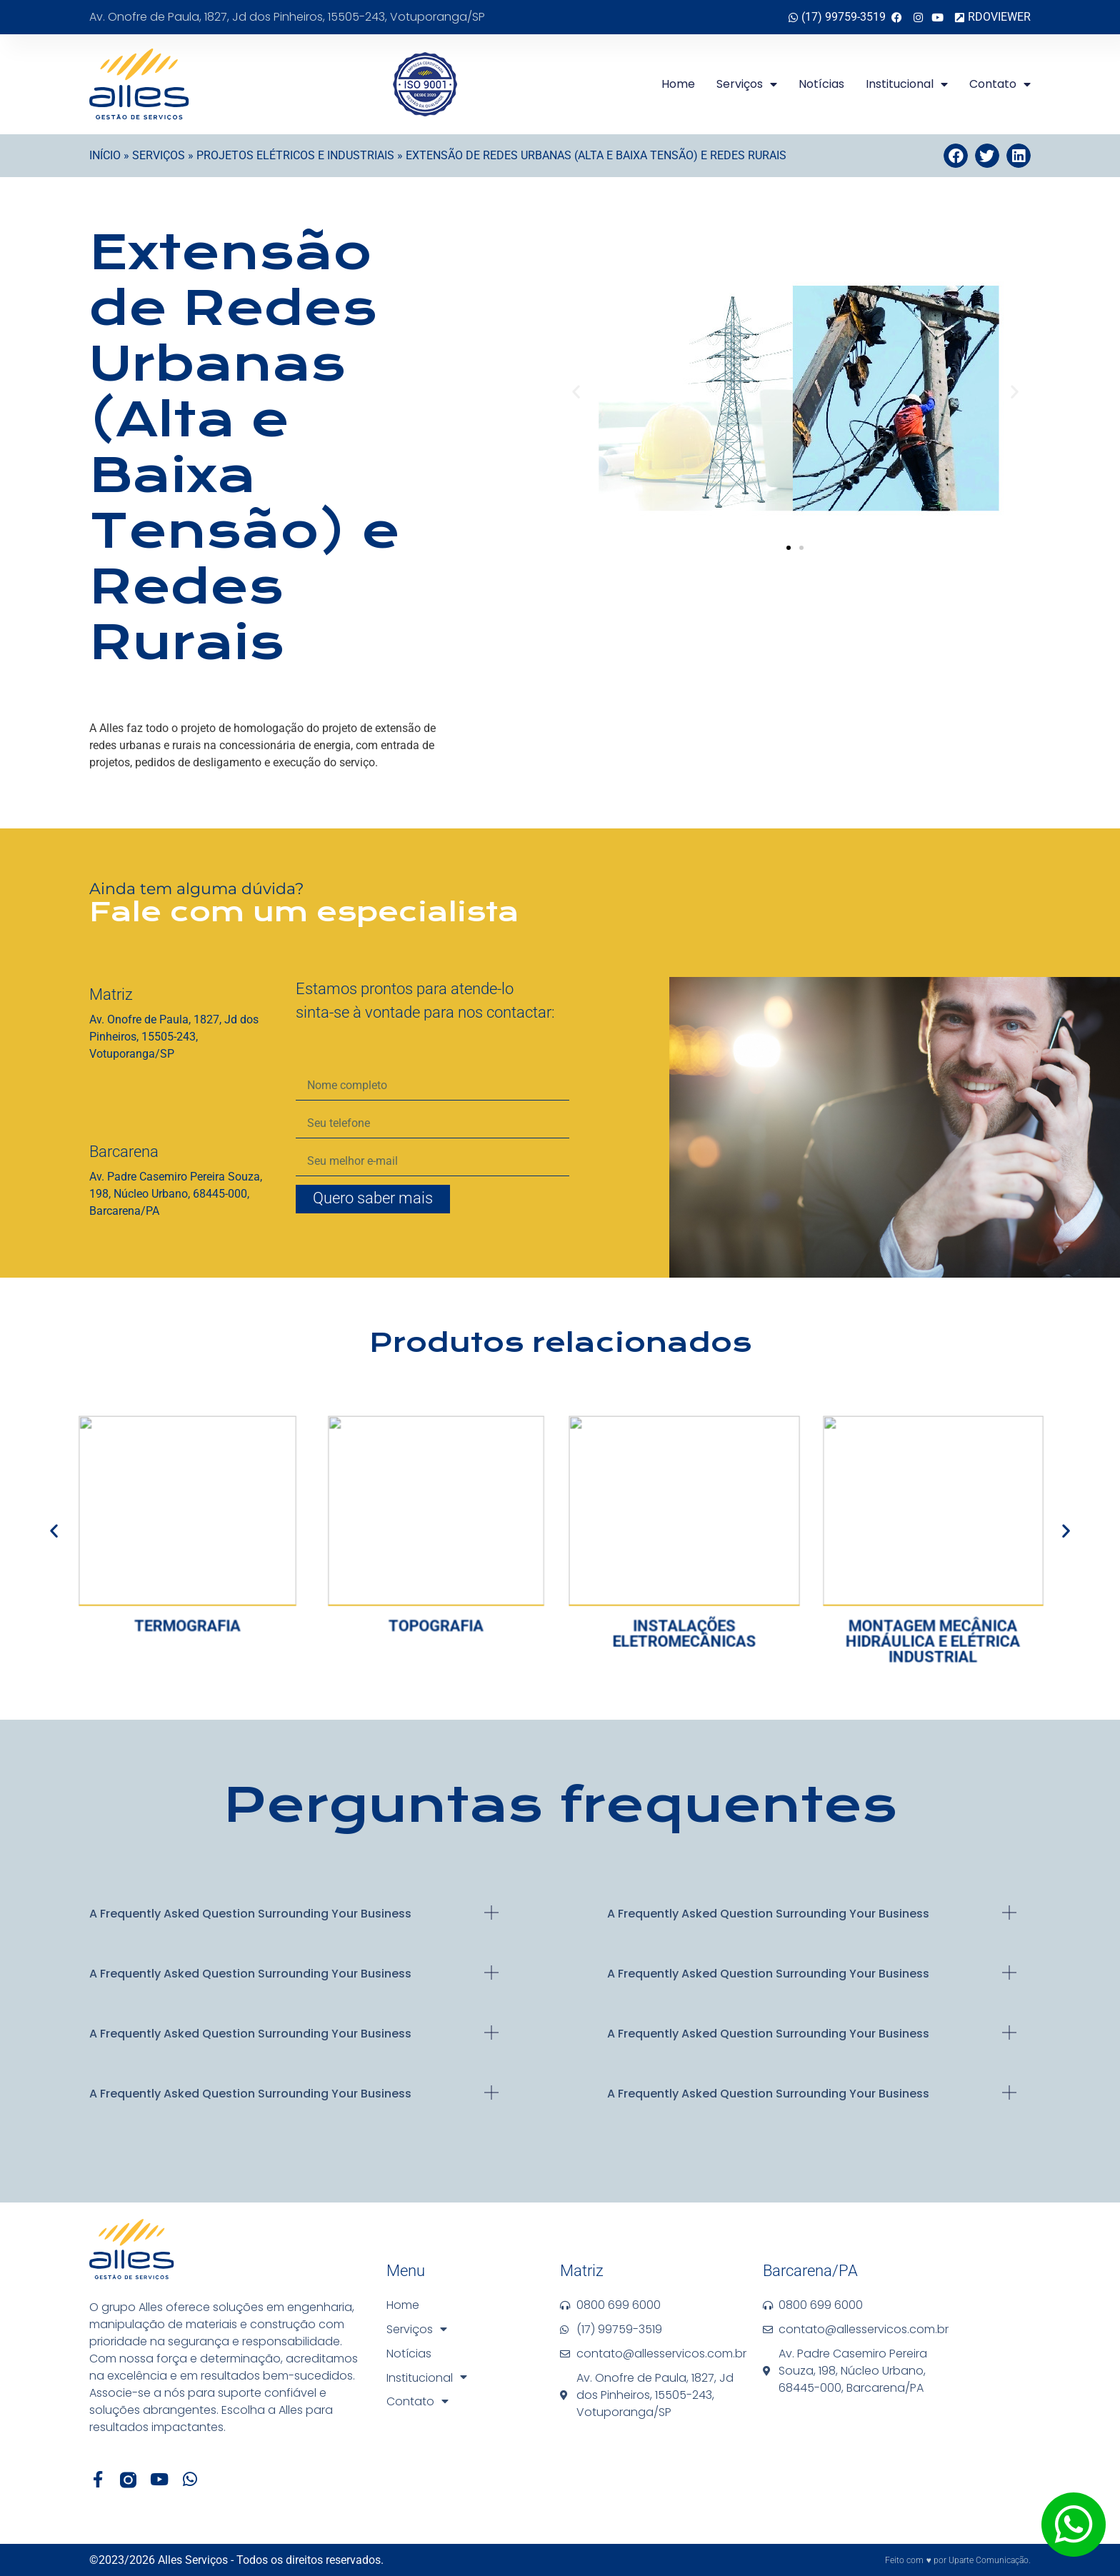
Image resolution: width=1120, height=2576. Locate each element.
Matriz (111, 994)
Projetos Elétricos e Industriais (295, 155)
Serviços (746, 84)
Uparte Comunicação (989, 2560)
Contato (1000, 84)
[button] (956, 156)
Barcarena (124, 1152)
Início (105, 155)
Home (678, 84)
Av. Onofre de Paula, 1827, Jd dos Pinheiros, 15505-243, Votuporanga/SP (287, 17)
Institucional (907, 84)
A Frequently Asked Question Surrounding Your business (250, 1913)
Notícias (821, 84)
